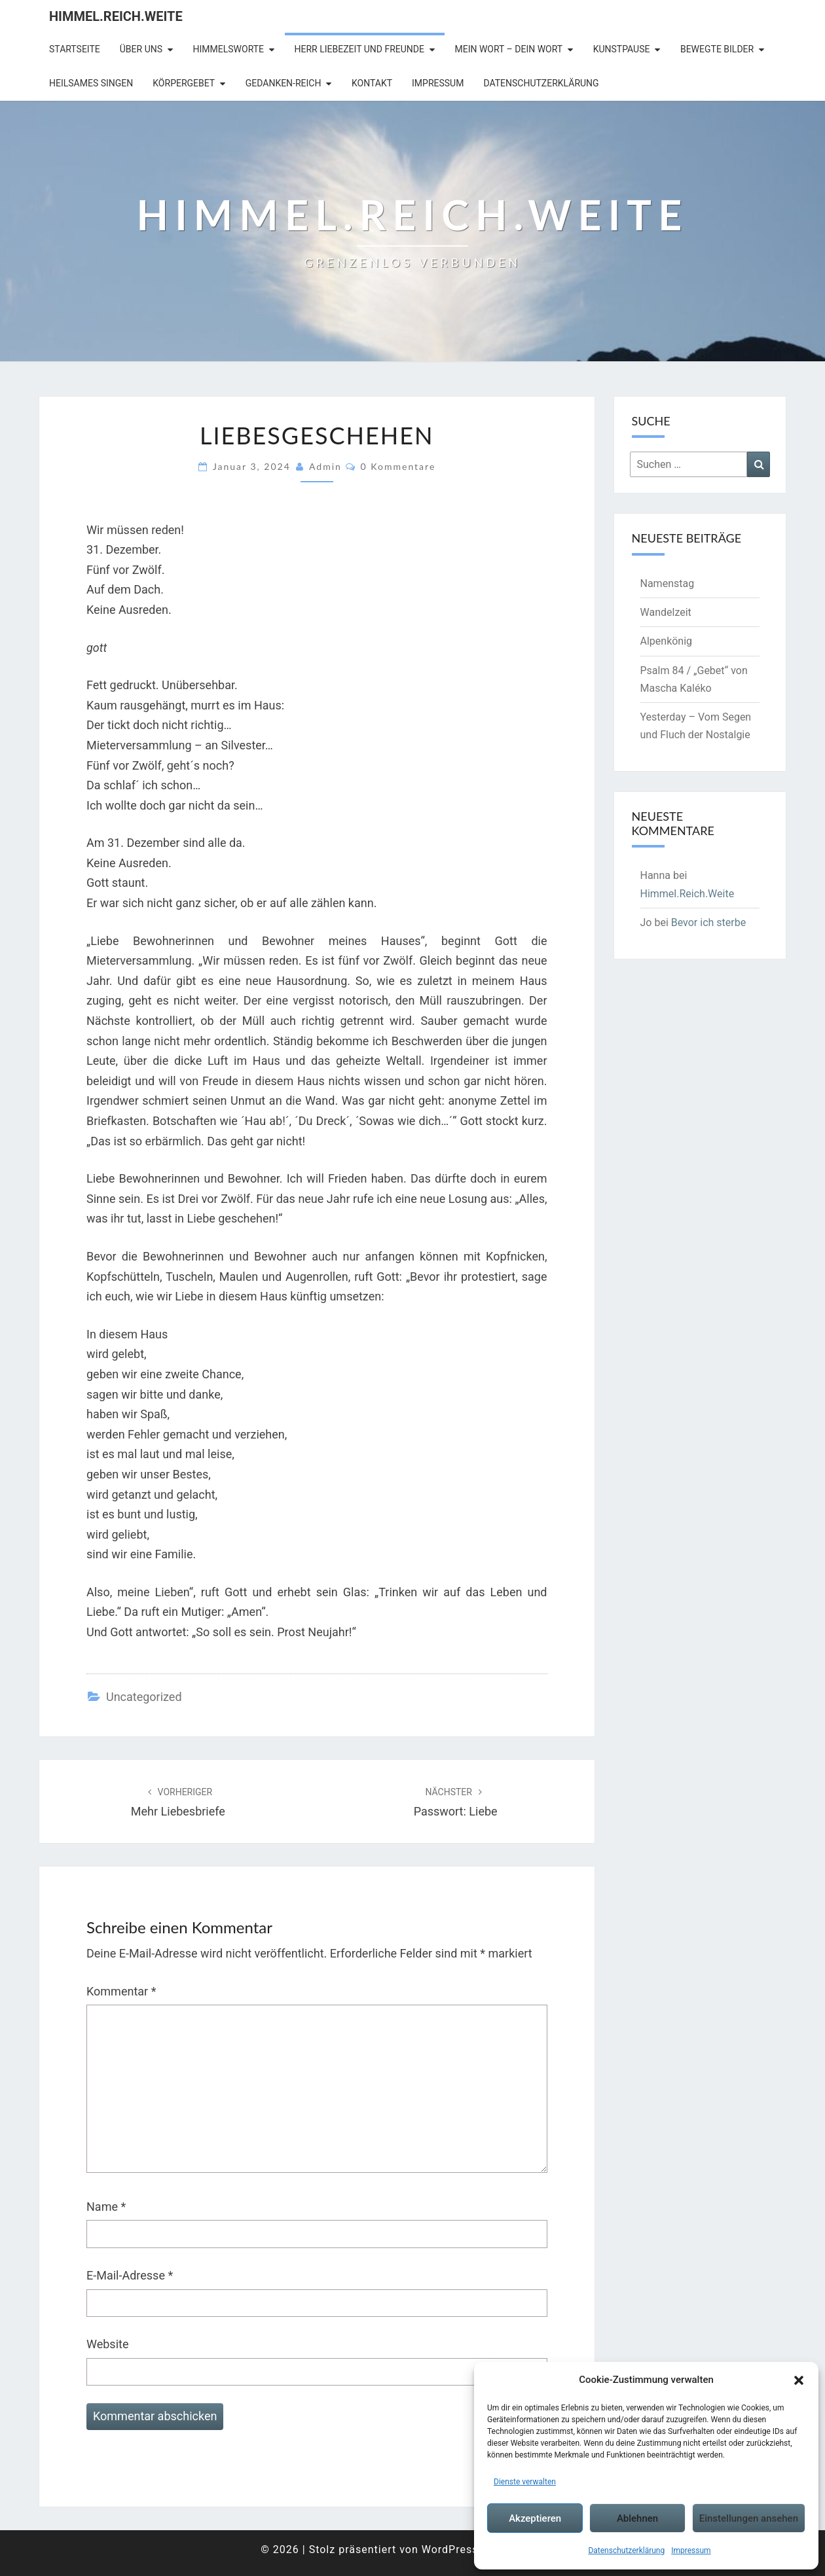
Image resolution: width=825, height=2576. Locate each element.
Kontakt (372, 83)
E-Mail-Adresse (129, 2275)
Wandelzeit (665, 612)
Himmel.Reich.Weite (116, 16)
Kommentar (121, 1991)
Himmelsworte (229, 49)
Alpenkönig (666, 641)
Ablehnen (637, 2518)
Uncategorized (144, 1697)
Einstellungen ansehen (748, 2518)
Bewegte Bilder (717, 49)
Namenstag (667, 583)
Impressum (690, 2550)
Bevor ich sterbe (708, 922)
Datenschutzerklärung (626, 2550)
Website (107, 2344)
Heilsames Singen (91, 83)
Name (106, 2206)
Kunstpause (621, 49)
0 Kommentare (398, 466)
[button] (798, 2380)
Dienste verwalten (525, 2481)
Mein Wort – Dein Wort (508, 49)
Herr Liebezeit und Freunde (359, 49)
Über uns (141, 49)
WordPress (450, 2549)
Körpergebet (184, 83)
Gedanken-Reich (283, 83)
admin (325, 466)
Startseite (74, 49)
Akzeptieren (535, 2518)
